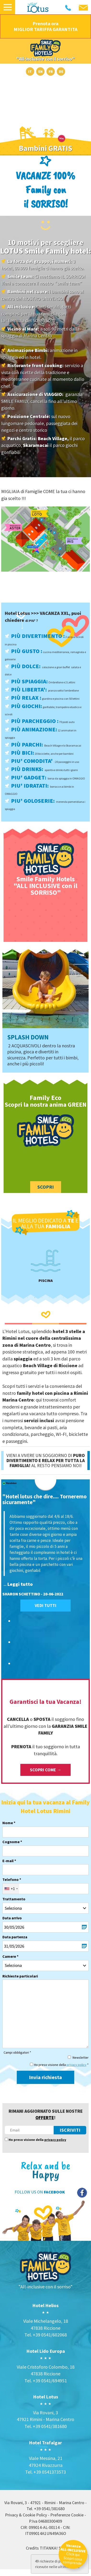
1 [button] (27, 1297)
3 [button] (42, 1297)
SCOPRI (45, 1187)
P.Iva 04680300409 (45, 2521)
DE (61, 71)
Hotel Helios (45, 2305)
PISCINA (46, 1280)
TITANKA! (49, 2548)
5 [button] (56, 1297)
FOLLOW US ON (40, 2192)
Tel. (46, 2508)
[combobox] (11, 1889)
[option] (45, 140)
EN (40, 71)
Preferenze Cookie (67, 2515)
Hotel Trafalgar (45, 2443)
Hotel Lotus (45, 2397)
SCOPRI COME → (45, 1770)
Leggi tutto (20, 1584)
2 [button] (34, 1297)
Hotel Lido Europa (45, 2351)
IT (30, 71)
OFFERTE (44, 2117)
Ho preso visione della (37, 2139)
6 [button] (63, 1297)
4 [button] (49, 1297)
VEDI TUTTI (45, 1605)
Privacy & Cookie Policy (26, 2515)
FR (51, 71)
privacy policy (76, 2065)
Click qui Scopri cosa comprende (73, 2554)
